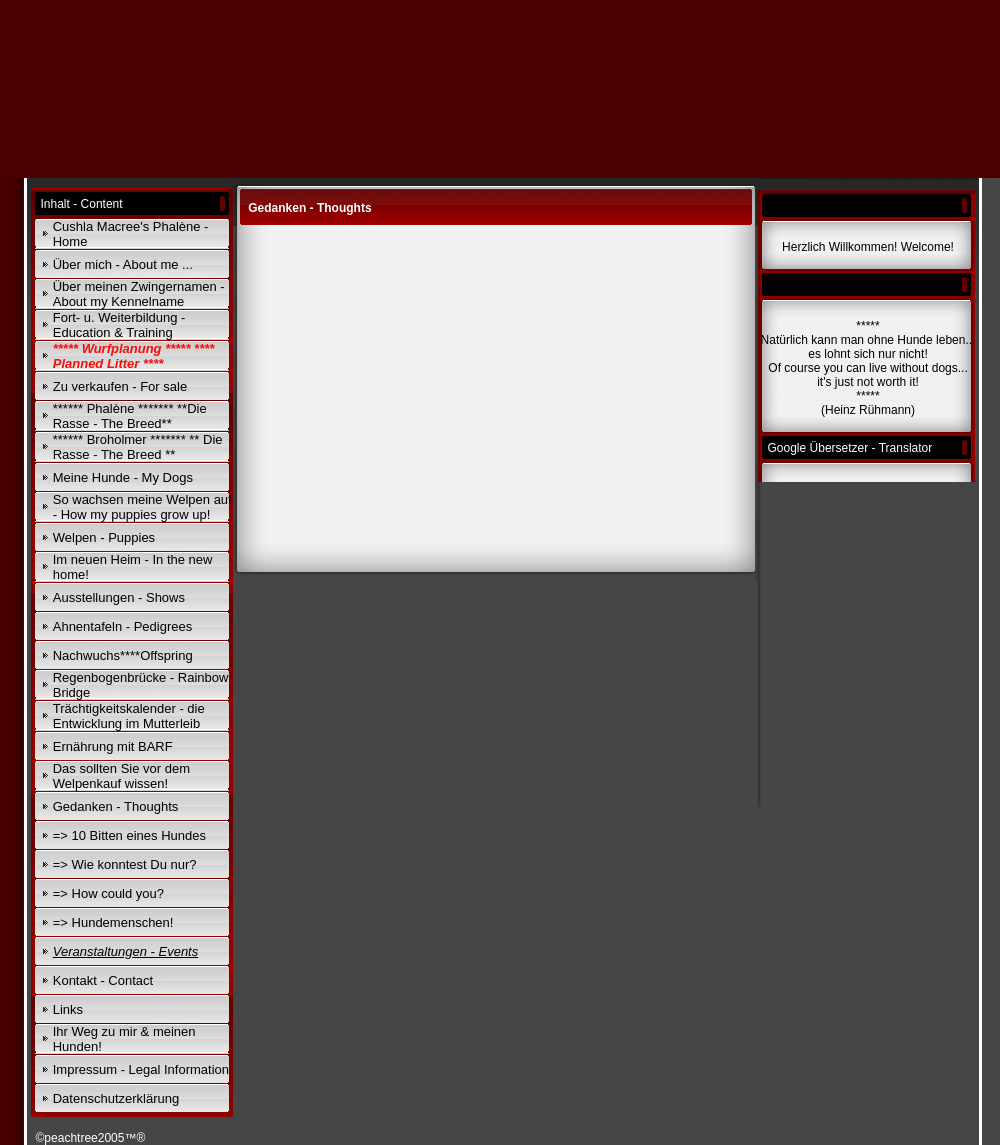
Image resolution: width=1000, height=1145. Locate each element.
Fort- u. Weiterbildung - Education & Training (119, 325)
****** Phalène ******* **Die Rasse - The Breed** (130, 416)
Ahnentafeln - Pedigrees (122, 626)
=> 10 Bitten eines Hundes (129, 835)
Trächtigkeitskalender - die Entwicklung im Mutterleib (129, 716)
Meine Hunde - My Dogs (123, 477)
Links (68, 1009)
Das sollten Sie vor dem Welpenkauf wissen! (121, 776)
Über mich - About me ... (123, 264)
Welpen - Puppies (104, 537)
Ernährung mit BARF (113, 746)
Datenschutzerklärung (116, 1098)
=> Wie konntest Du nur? (125, 864)
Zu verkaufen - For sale (120, 386)
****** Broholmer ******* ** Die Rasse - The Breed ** (138, 447)
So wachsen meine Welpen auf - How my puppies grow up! (142, 507)
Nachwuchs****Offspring (123, 655)
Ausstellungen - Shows (119, 597)
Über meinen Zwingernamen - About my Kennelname (139, 294)
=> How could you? (108, 893)
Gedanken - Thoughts (116, 806)
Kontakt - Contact (103, 980)
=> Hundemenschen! (113, 922)
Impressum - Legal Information (141, 1069)
